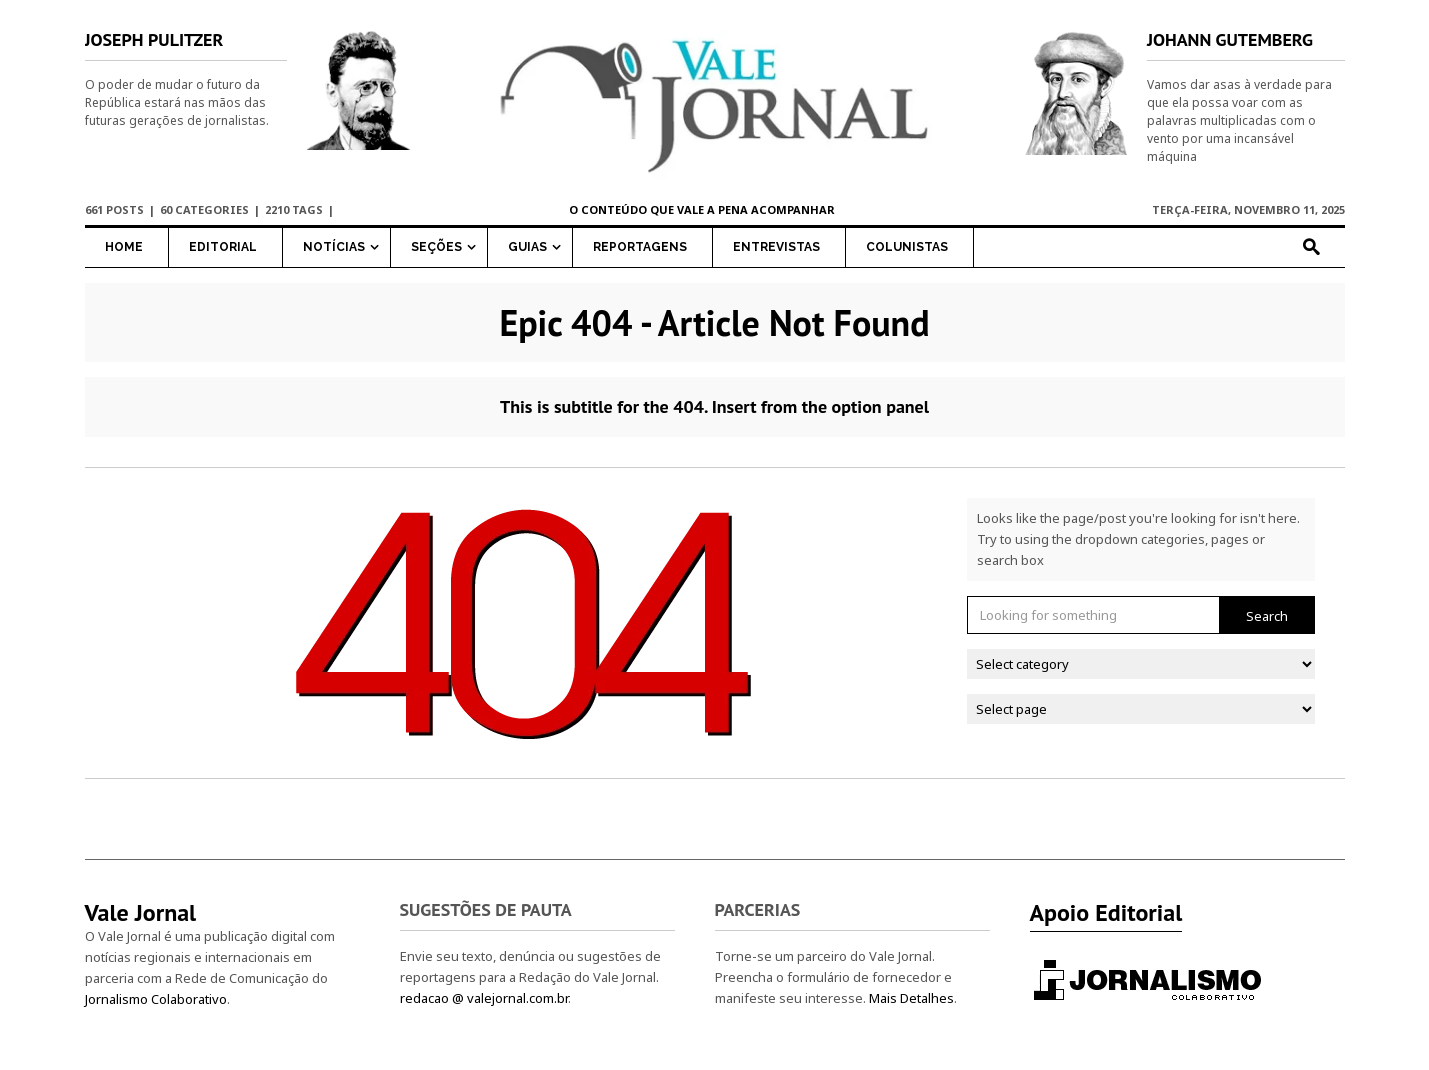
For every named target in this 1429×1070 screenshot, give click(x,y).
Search (1267, 616)
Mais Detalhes (911, 998)
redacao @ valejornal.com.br (484, 998)
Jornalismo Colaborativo (156, 999)
